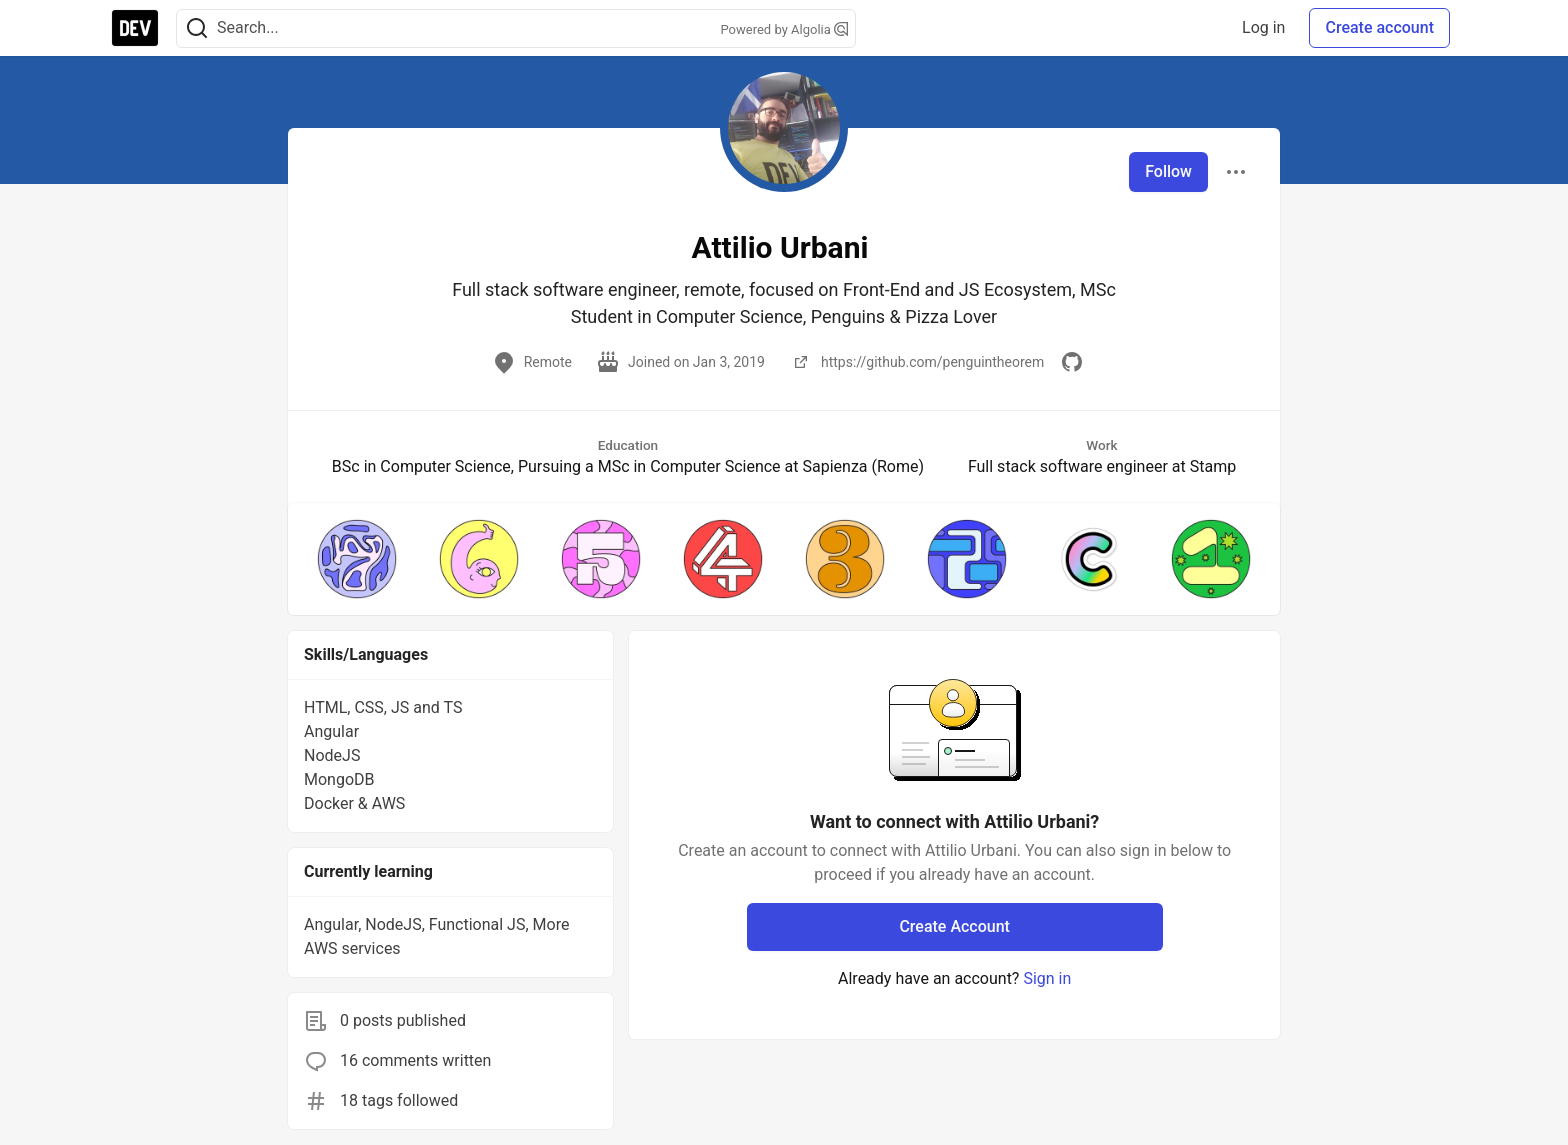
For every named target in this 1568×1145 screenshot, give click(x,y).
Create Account (954, 926)
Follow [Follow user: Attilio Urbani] (1168, 171)
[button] (357, 559)
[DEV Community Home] (135, 28)
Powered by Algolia (784, 29)
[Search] (197, 28)
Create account (1379, 27)
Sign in (1047, 978)
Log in (1263, 27)
